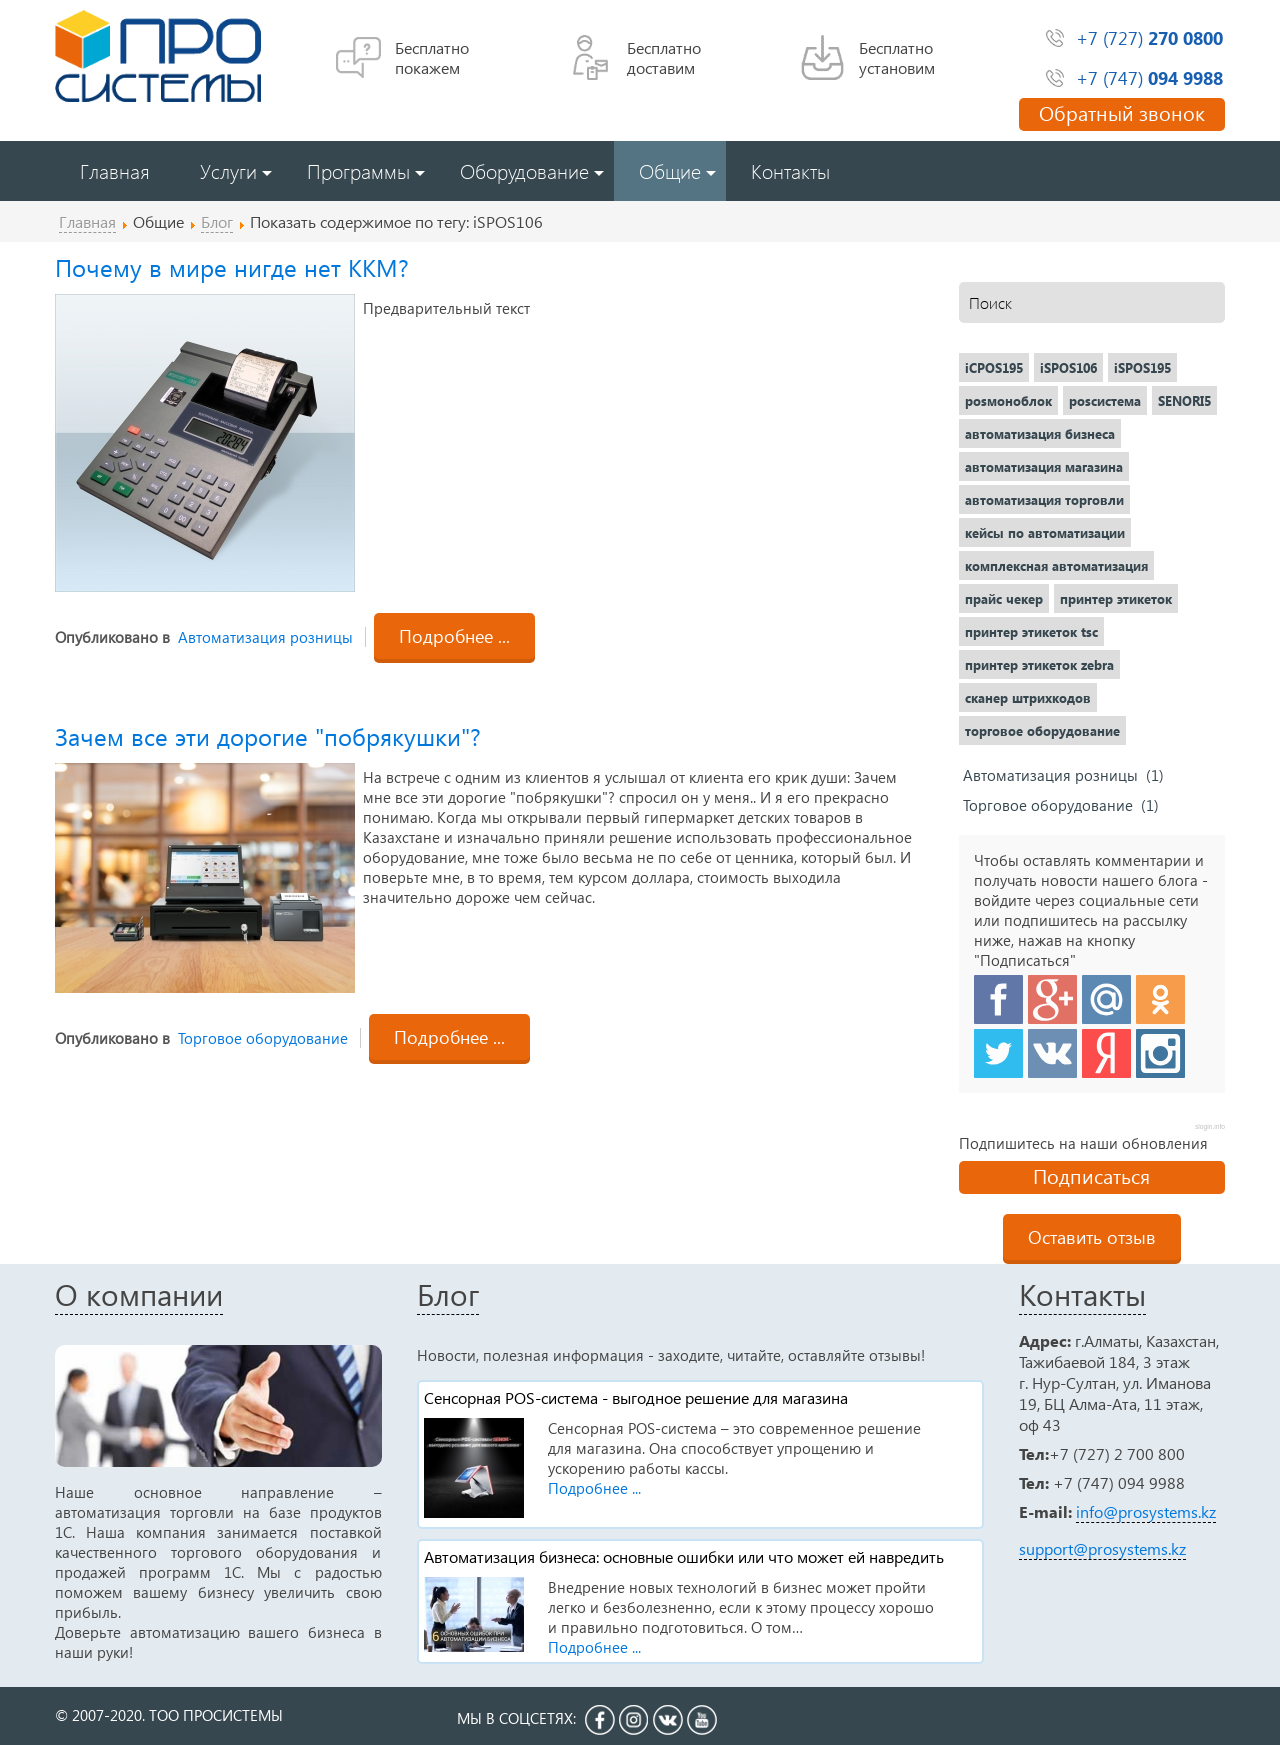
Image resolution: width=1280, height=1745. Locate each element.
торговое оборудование (1042, 730)
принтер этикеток (1116, 598)
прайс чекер (1004, 598)
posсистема (1105, 400)
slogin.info (1210, 1126)
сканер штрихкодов (1028, 697)
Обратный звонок (1122, 112)
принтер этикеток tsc (1031, 631)
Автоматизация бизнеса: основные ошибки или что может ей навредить (684, 1556)
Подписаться (1091, 1175)
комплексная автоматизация (1056, 565)
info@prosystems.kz (1146, 1511)
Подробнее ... (454, 635)
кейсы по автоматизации (1045, 532)
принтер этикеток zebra (1039, 664)
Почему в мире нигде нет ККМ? (232, 267)
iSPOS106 (1068, 367)
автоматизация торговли (1044, 499)
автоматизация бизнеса (1040, 433)
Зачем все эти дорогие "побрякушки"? (268, 736)
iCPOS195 (994, 367)
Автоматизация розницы (265, 637)
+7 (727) (1149, 37)
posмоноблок (1008, 400)
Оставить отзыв (1092, 1236)
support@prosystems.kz (1102, 1548)
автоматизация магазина (1044, 466)
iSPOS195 (1142, 367)
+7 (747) (1149, 77)
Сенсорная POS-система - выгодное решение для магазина (636, 1397)
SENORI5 (1184, 400)
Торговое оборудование (263, 1038)
